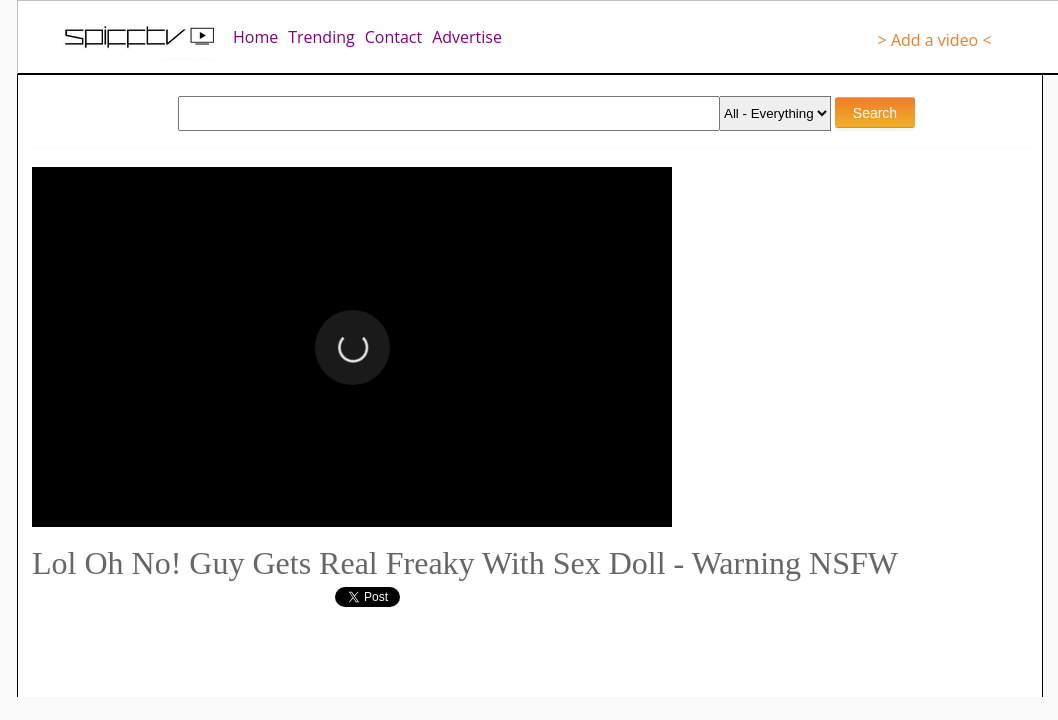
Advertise (467, 37)
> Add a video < (935, 40)
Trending (321, 37)
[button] (352, 347)
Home (255, 37)
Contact (393, 37)
